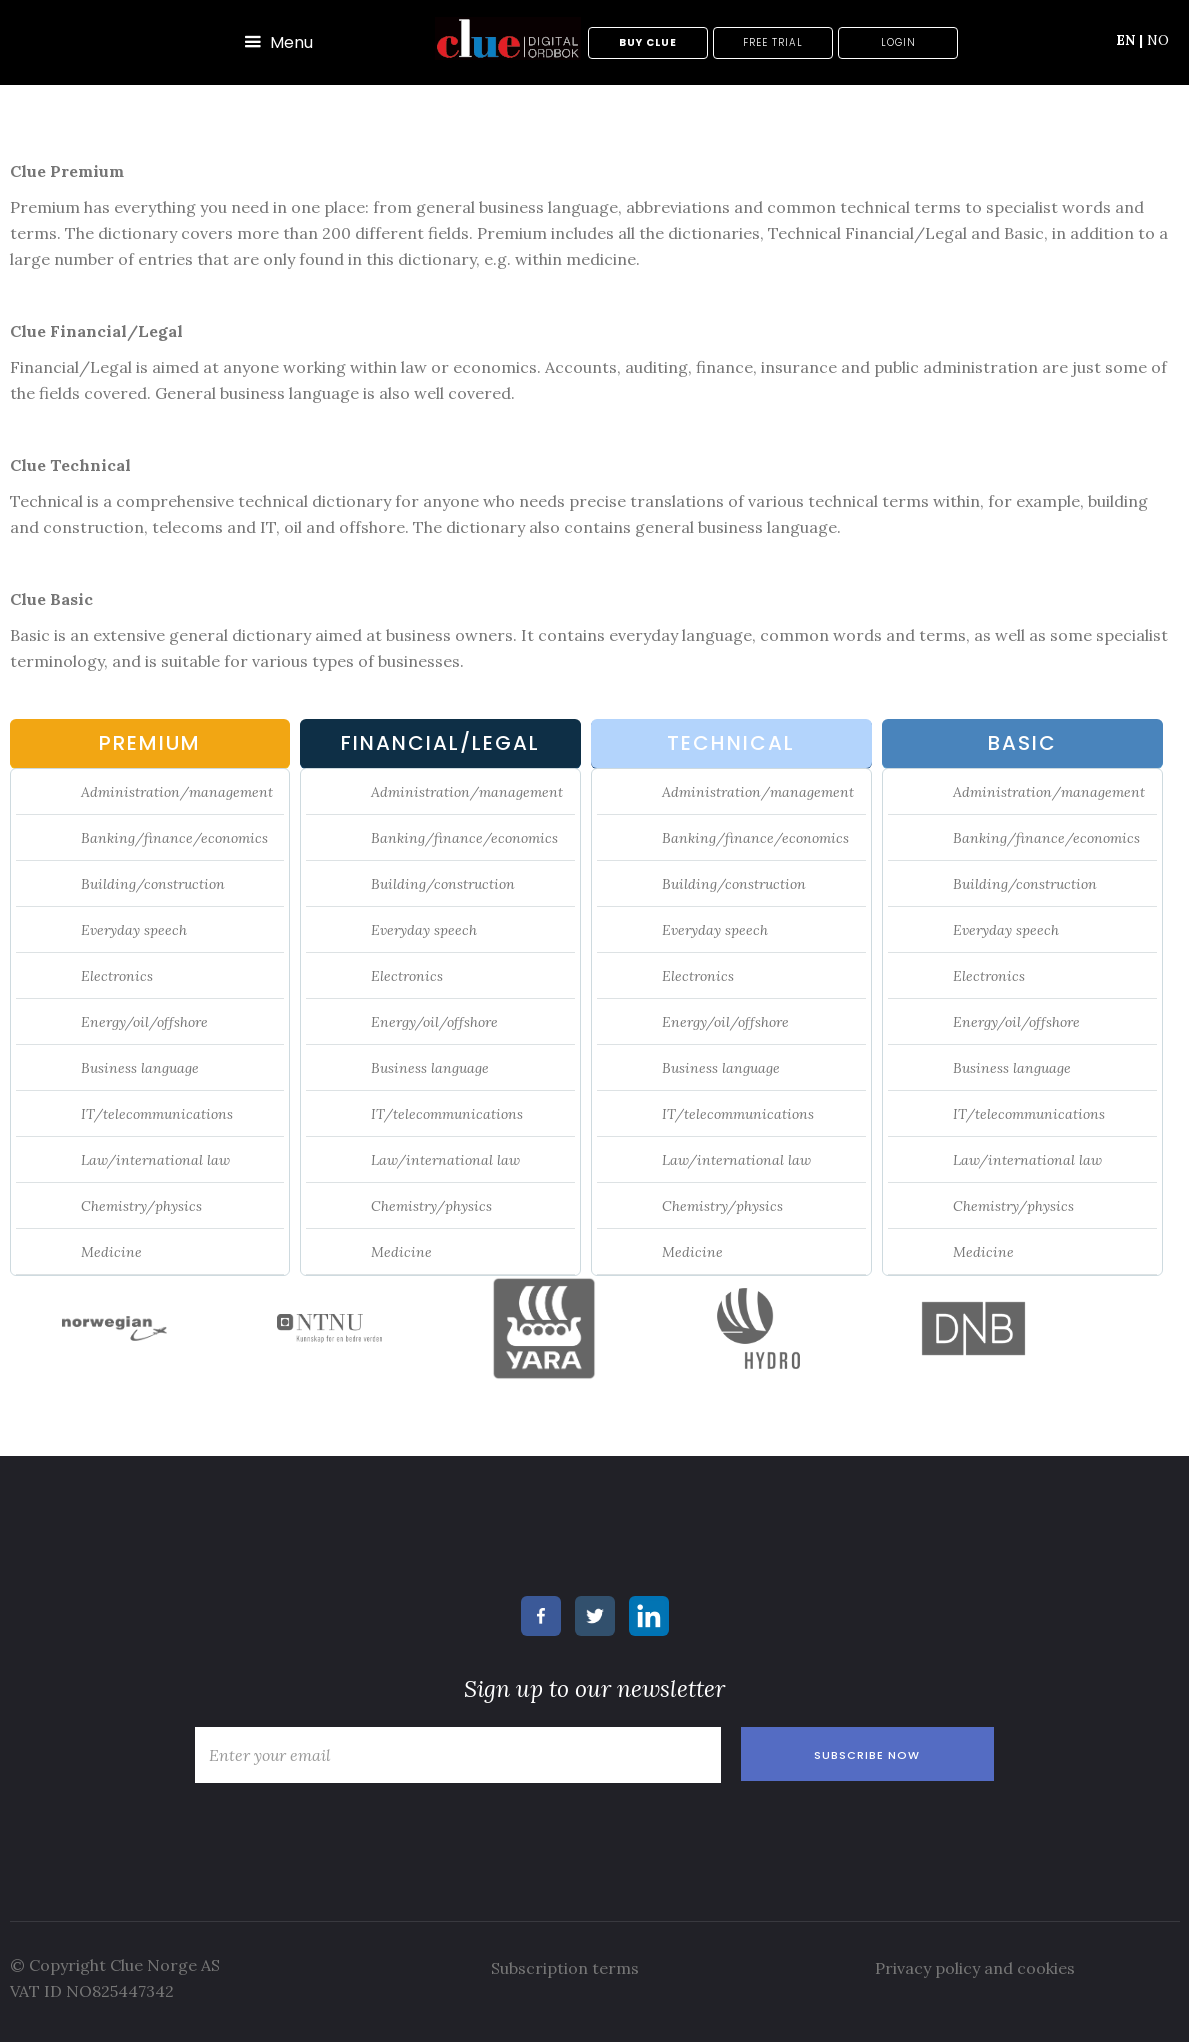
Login (898, 42)
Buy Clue (648, 42)
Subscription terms (565, 1968)
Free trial (773, 42)
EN (1129, 40)
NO (1158, 40)
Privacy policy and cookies (975, 1968)
